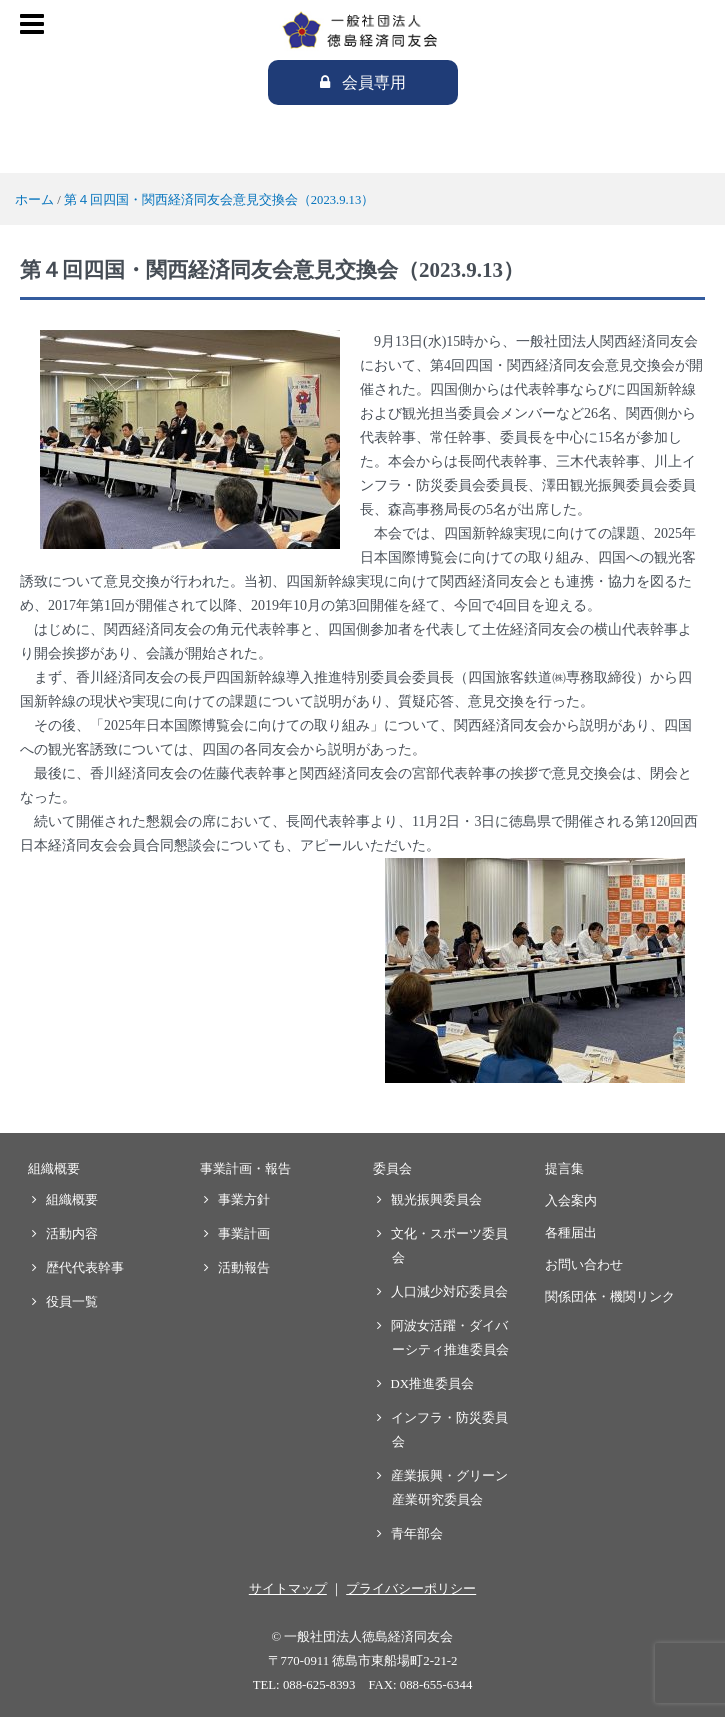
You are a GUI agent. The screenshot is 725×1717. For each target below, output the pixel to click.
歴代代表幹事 (85, 1268)
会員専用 (374, 82)
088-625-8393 (319, 1685)
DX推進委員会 (433, 1384)
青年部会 (417, 1534)
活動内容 (72, 1234)
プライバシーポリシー (411, 1589)
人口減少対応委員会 (450, 1292)
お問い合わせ (584, 1265)
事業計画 (244, 1234)
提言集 (564, 1169)
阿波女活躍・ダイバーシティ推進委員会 (450, 1338)
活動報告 (244, 1268)
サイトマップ (288, 1589)
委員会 (392, 1169)
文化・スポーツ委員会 (450, 1246)
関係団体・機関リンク (610, 1297)
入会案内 (571, 1201)
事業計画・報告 (245, 1169)
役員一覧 (72, 1302)
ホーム (34, 200)
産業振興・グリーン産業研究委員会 (450, 1488)
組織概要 (54, 1169)
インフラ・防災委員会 (450, 1430)
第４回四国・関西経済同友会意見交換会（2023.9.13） (219, 200)
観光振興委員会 (437, 1200)
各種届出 (571, 1233)
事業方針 (244, 1200)
